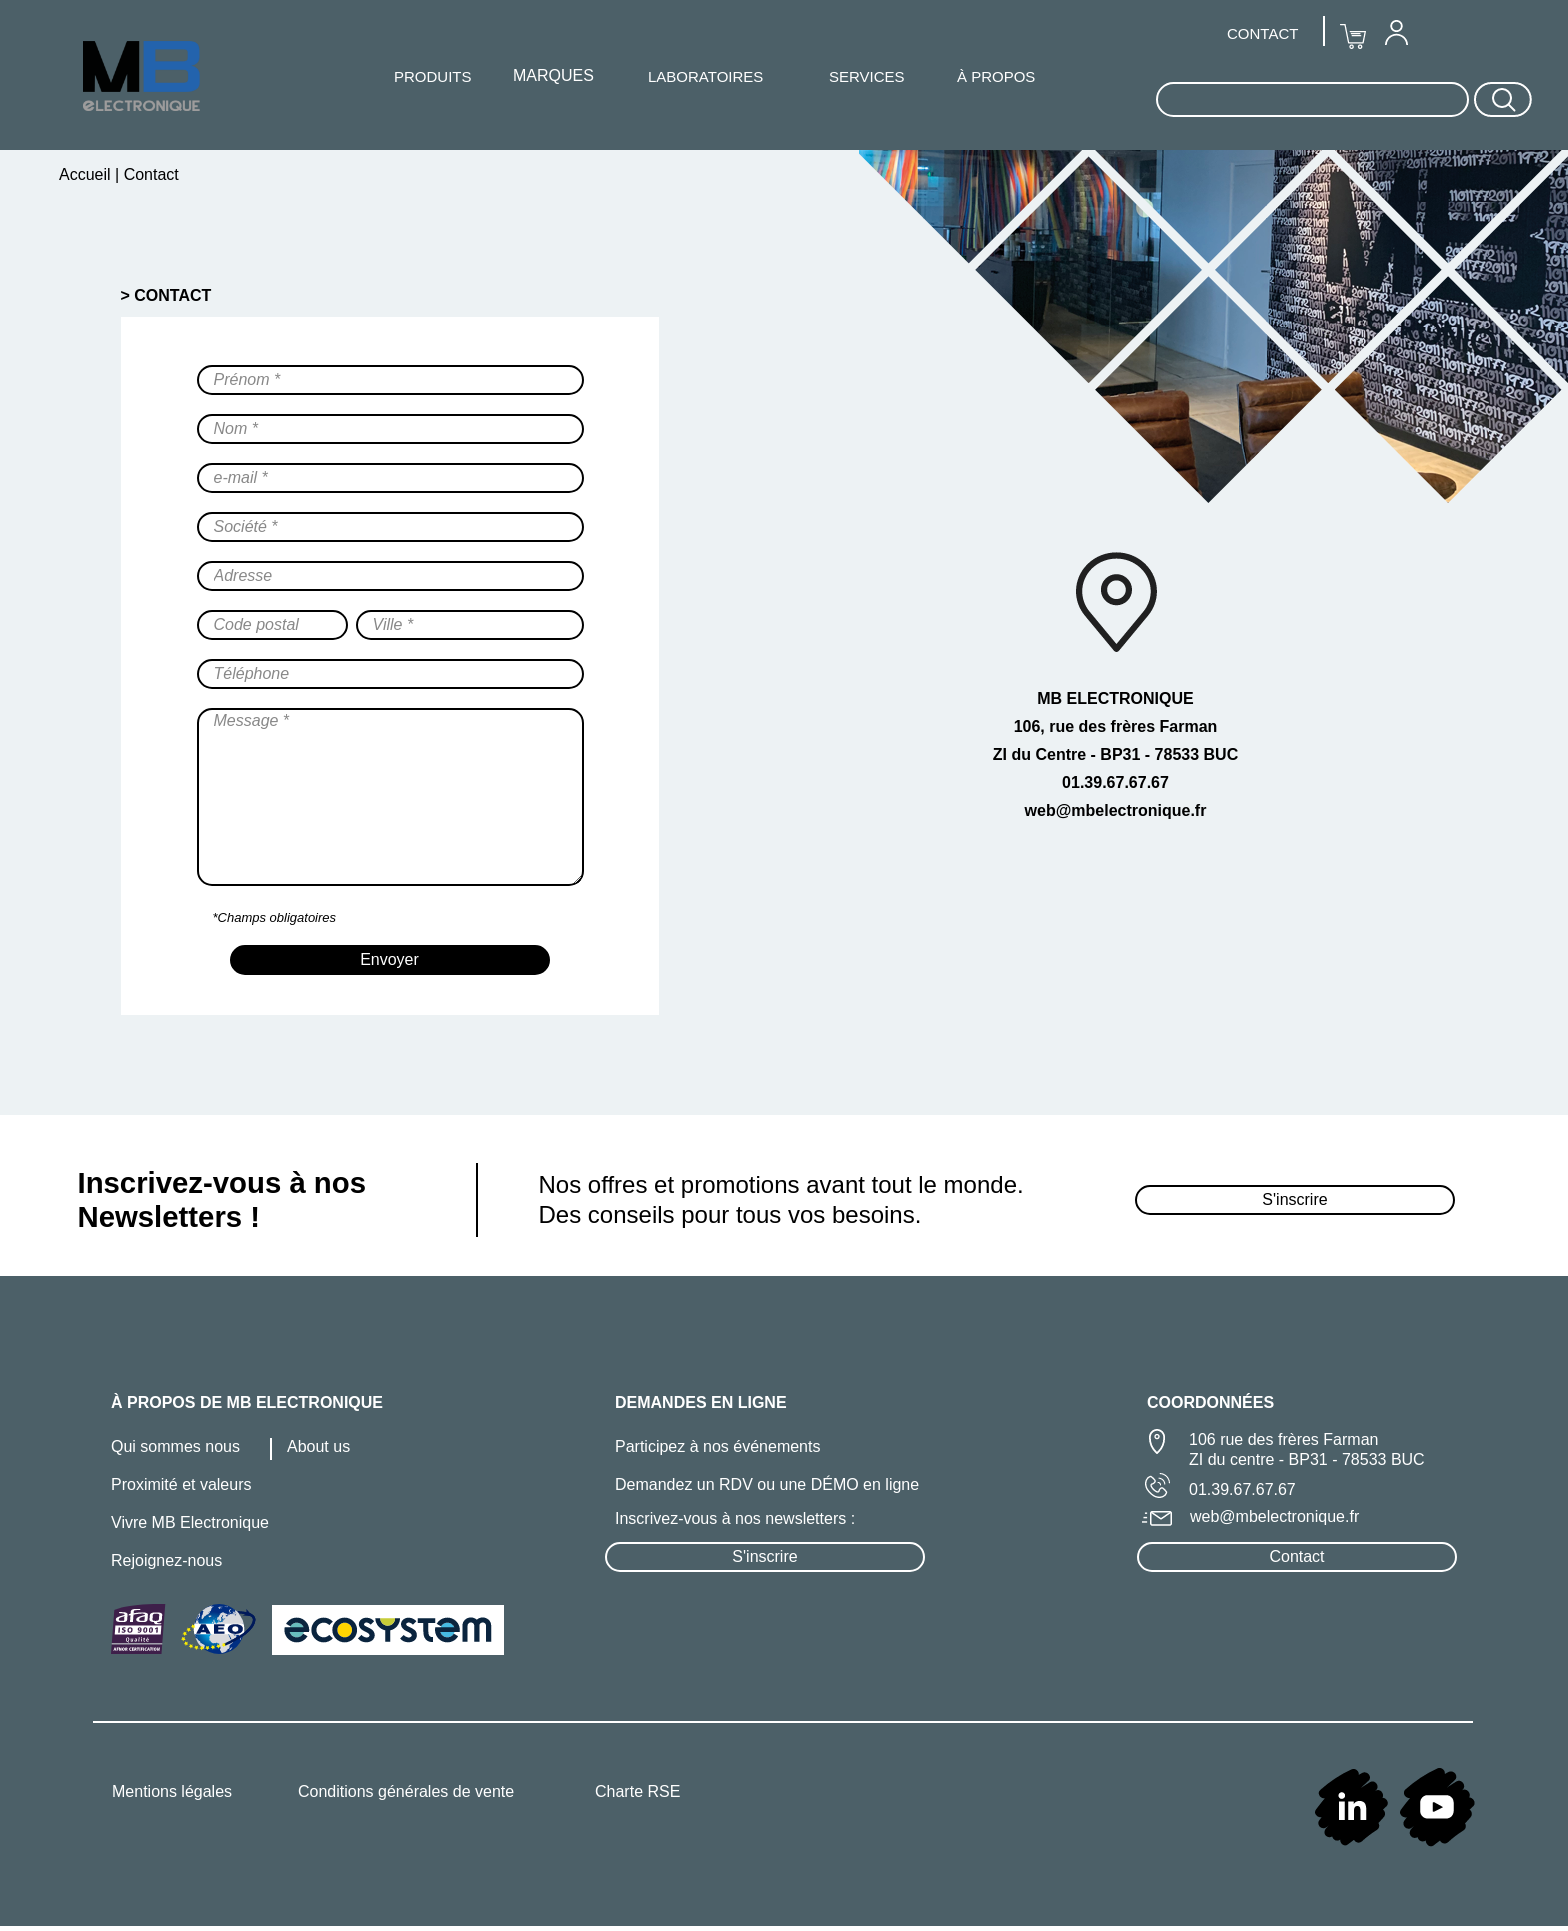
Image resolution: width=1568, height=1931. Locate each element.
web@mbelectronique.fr (1274, 1516)
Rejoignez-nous (166, 1560)
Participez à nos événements (717, 1446)
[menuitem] (1396, 32)
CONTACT (1262, 33)
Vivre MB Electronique (190, 1522)
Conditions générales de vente (406, 1791)
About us (318, 1446)
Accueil (87, 174)
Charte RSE (637, 1791)
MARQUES (553, 75)
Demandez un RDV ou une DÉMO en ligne (767, 1484)
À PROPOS (996, 76)
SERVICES (867, 76)
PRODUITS (433, 76)
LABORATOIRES (705, 76)
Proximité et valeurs (181, 1484)
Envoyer (389, 959)
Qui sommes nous (175, 1446)
